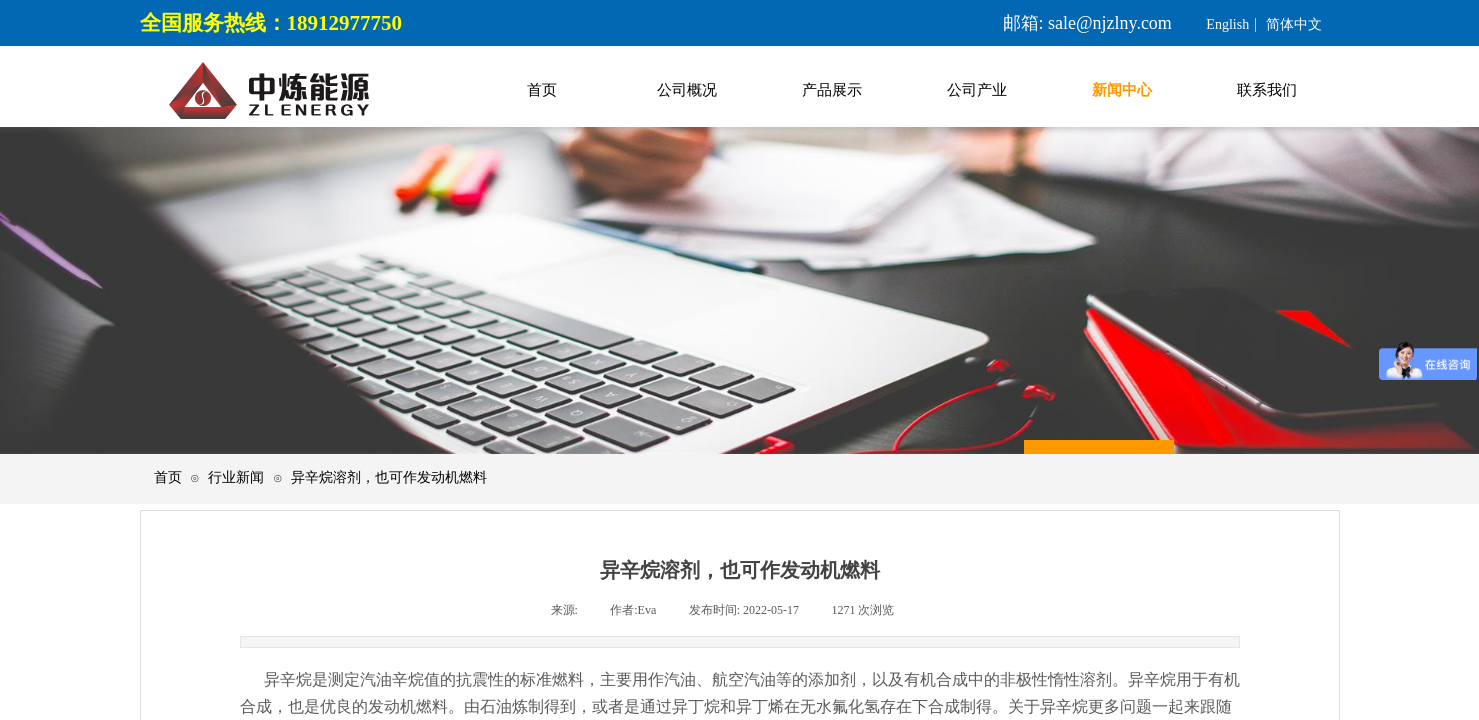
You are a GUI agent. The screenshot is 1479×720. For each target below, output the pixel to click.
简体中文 (1294, 25)
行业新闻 (236, 477)
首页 (168, 477)
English (1227, 25)
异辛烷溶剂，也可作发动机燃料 (389, 477)
